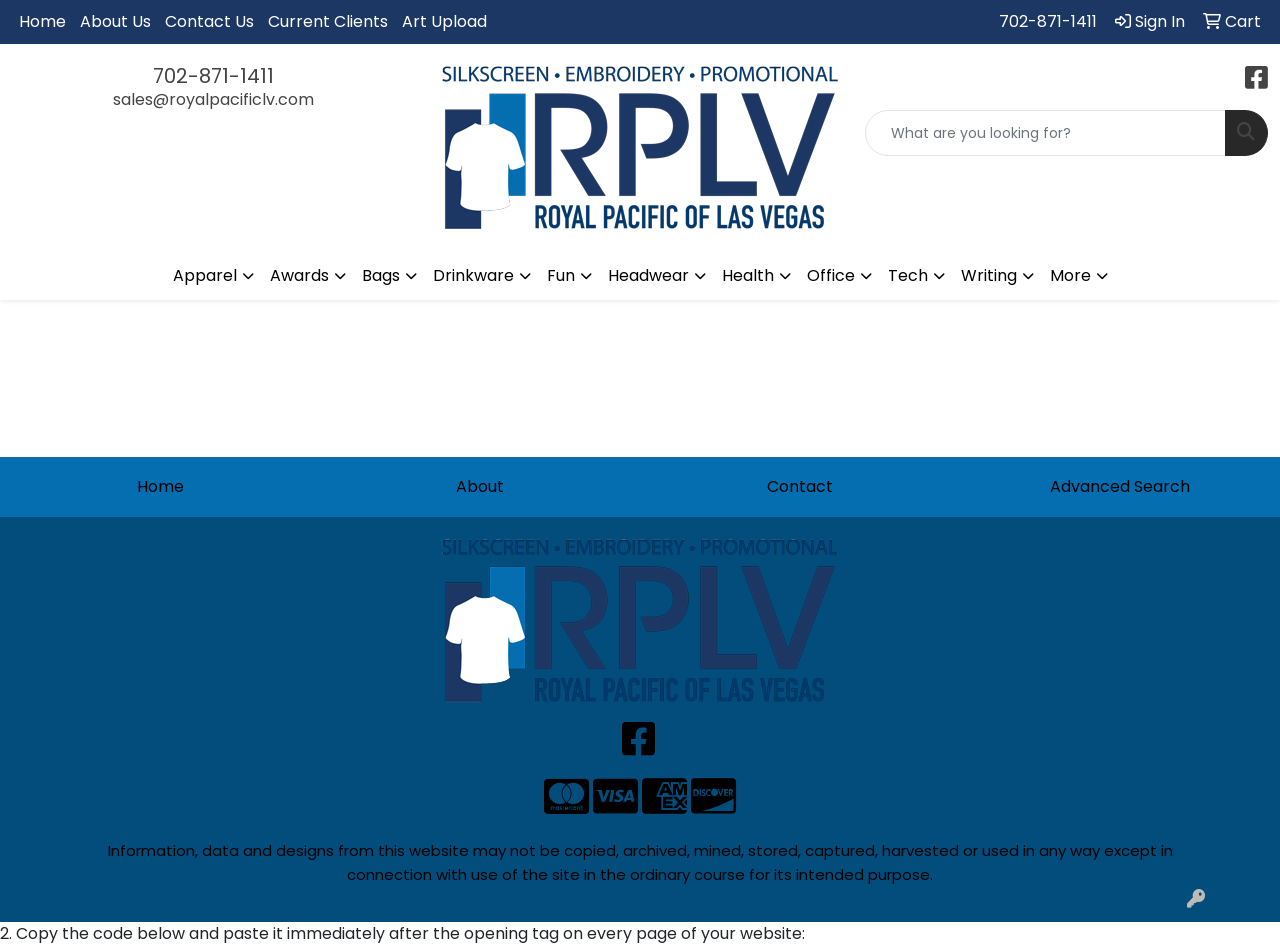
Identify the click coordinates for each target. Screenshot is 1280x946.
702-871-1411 (1048, 21)
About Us (115, 21)
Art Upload (444, 21)
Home (42, 21)
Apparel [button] (205, 275)
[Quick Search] (1045, 133)
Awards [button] (299, 275)
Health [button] (748, 275)
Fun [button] (561, 275)
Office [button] (831, 275)
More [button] (1070, 275)
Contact (800, 486)
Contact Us (209, 21)
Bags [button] (381, 275)
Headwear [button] (648, 275)
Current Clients (328, 21)
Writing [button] (989, 275)
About (480, 486)
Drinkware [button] (473, 275)
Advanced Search (1120, 486)
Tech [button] (908, 275)
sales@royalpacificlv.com (213, 99)
